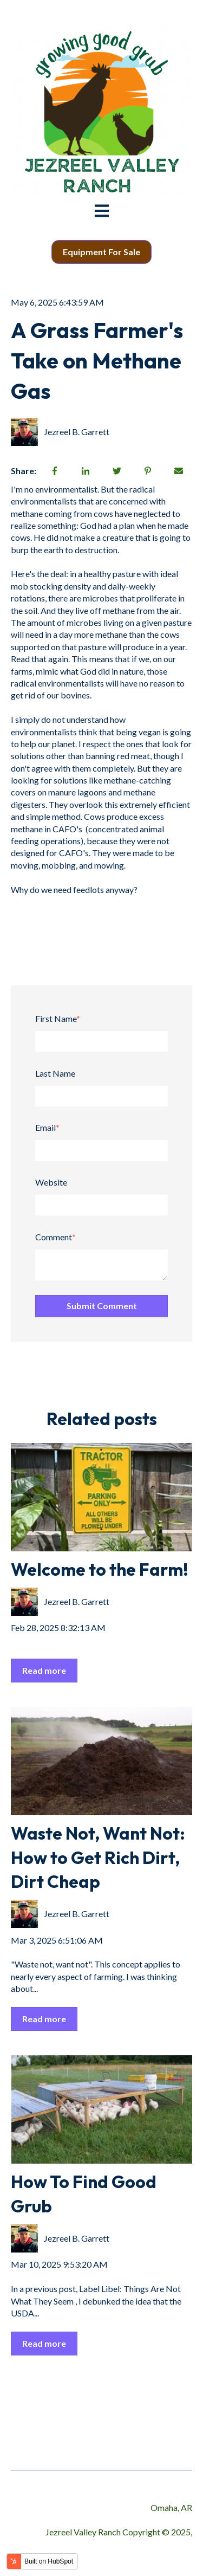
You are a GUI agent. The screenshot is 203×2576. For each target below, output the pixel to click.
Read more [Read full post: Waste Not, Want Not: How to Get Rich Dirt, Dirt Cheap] (44, 2019)
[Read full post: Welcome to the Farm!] (101, 1497)
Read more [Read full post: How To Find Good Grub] (44, 2343)
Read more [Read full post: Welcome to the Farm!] (44, 1670)
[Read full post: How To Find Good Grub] (101, 2109)
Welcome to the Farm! (99, 1569)
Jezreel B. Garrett (76, 431)
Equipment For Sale (101, 252)
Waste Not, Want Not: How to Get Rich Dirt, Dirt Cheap (98, 1857)
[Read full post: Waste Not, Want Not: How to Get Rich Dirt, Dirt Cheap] (101, 1761)
